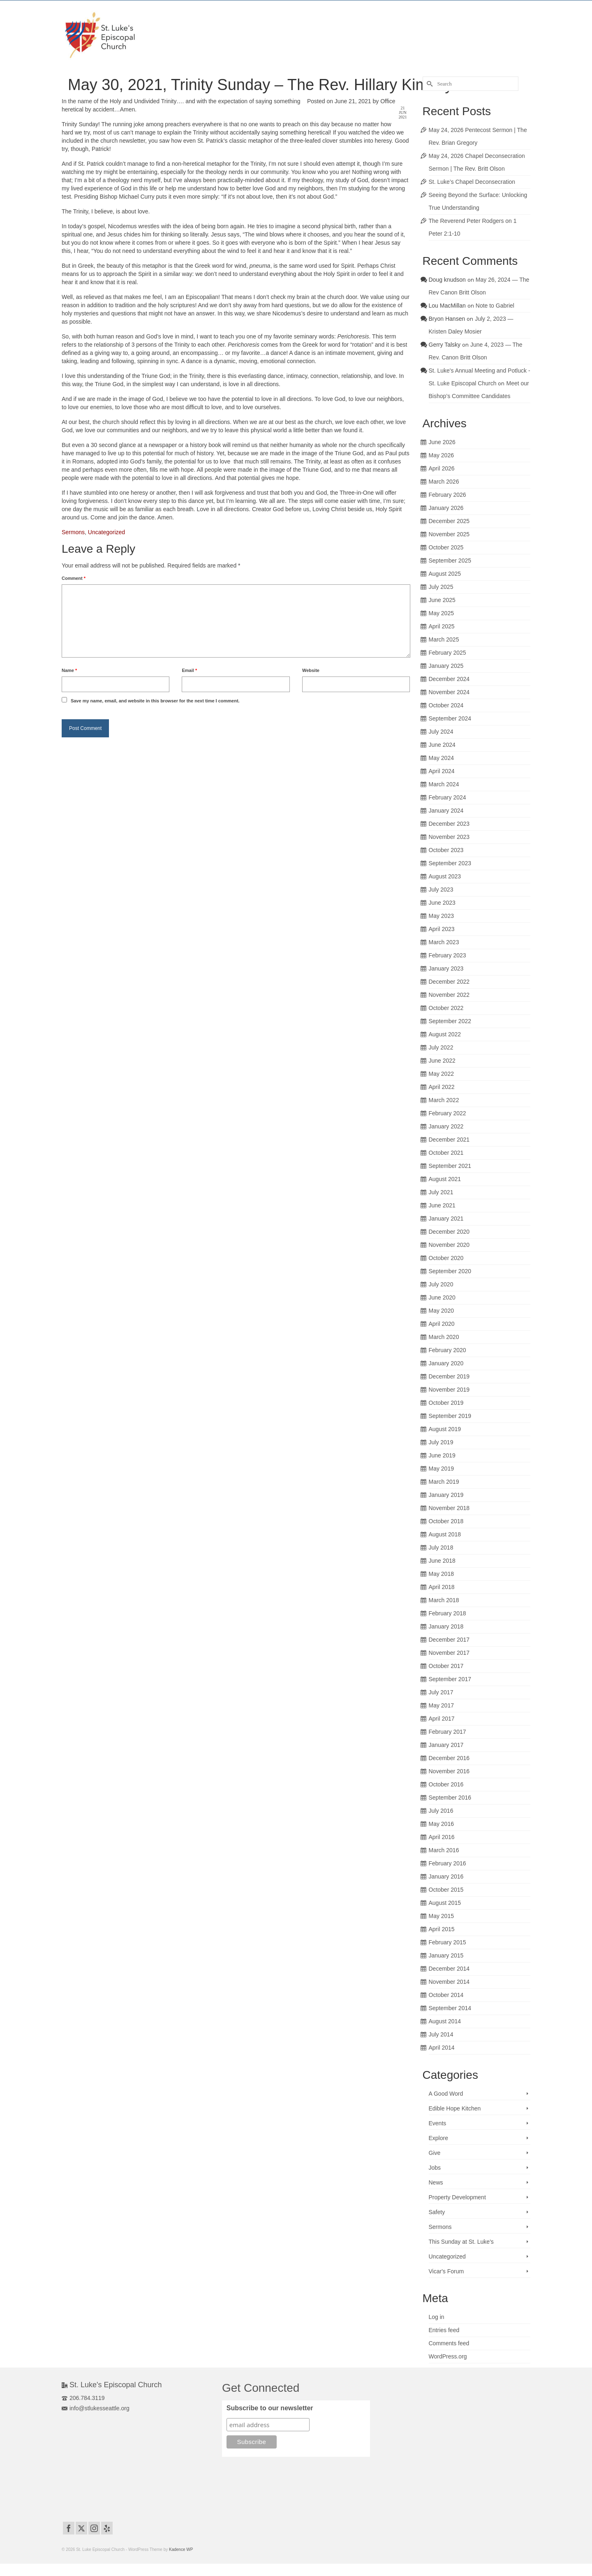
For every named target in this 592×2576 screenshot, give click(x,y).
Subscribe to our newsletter (270, 2408)
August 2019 (445, 1429)
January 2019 (446, 1495)
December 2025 (449, 521)
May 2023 (441, 916)
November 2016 (449, 1771)
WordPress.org (448, 2356)
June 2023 (442, 902)
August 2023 (445, 876)
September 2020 (450, 1271)
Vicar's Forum (446, 2271)
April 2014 (442, 2047)
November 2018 (449, 1508)
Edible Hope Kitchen (455, 2108)
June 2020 (442, 1297)
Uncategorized (106, 532)
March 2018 (444, 1600)
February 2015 (447, 1942)
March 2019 (444, 1481)
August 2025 (445, 573)
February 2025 (447, 652)
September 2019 (450, 1416)
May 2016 (441, 1824)
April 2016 (442, 1837)
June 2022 (442, 1060)
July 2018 (441, 1547)
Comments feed (449, 2343)
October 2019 (446, 1402)
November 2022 (449, 994)
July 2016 (441, 1810)
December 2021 (449, 1139)
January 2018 (446, 1626)
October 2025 (446, 547)
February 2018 (447, 1613)
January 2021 (446, 1218)
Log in (436, 2317)
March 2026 (444, 481)
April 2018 (442, 1587)
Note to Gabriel (495, 305)
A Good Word (446, 2093)
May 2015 (441, 1916)
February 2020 (447, 1350)
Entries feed (444, 2330)
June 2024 (442, 744)
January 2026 (446, 508)
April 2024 (442, 771)
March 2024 (444, 784)
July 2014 (441, 2034)
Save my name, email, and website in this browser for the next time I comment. (155, 700)
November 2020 (449, 1245)
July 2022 (441, 1047)
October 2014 (446, 1995)
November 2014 (449, 1981)
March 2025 (444, 639)
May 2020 (441, 1310)
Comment (74, 578)
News (436, 2182)
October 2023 (446, 850)
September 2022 (450, 1021)
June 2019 (442, 1455)
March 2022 (444, 1100)
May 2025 (441, 613)
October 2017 (446, 1666)
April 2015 (442, 1929)
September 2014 (450, 2008)
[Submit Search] (429, 83)
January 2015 (446, 1955)
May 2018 (441, 1574)
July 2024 (441, 731)
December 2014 (449, 1968)
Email (189, 670)
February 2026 (447, 494)
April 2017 (442, 1718)
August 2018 (445, 1534)
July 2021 (441, 1192)
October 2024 (446, 705)
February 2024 (447, 797)
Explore (438, 2138)
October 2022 (446, 1008)
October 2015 (446, 1889)
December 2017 (449, 1639)
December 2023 (449, 823)
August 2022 (445, 1034)
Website (310, 670)
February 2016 (447, 1863)
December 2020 (449, 1231)
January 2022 (446, 1126)
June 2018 (442, 1560)
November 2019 (449, 1389)
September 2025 (450, 560)
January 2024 (446, 810)
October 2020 (446, 1258)
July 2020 (441, 1284)
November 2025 (449, 534)
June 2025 (442, 600)
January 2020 (446, 1363)
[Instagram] (94, 2528)
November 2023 (449, 837)
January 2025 (446, 666)
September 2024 (450, 718)
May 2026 (441, 455)
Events (437, 2123)
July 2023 (441, 889)
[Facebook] (68, 2528)
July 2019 (441, 1442)
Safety (437, 2212)
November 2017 (449, 1652)
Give (435, 2153)
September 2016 (450, 1797)
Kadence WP (181, 2549)
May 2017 (441, 1705)
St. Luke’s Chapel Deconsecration (472, 181)
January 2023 (446, 968)
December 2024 (449, 679)
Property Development (457, 2197)
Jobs (435, 2167)
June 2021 (442, 1205)
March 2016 (444, 1850)
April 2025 (442, 626)
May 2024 (441, 758)
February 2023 (447, 955)
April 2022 (442, 1087)
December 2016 (449, 1758)
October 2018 (446, 1521)
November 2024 (449, 692)
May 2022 (441, 1073)
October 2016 (446, 1784)
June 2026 (442, 442)
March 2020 (444, 1337)
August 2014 (445, 2021)
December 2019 (449, 1376)
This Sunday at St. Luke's (461, 2241)
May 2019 (441, 1468)
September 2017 (450, 1679)
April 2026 (442, 468)
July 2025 (441, 587)
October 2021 (446, 1152)
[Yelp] (107, 2528)
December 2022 (449, 981)
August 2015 (445, 1903)
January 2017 (446, 1745)
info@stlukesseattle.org (96, 2408)
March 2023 (444, 942)
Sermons (73, 532)
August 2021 (445, 1179)
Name (69, 670)
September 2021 (450, 1166)
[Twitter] (81, 2528)
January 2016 (446, 1876)
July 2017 (441, 1692)
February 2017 (447, 1731)
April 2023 (442, 929)
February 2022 (447, 1113)
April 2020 (442, 1323)
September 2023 (450, 863)
